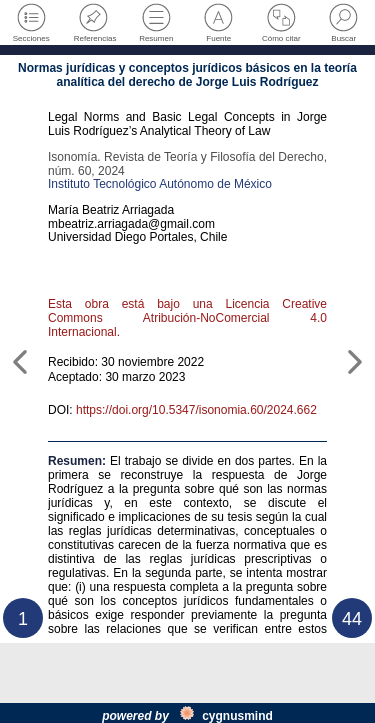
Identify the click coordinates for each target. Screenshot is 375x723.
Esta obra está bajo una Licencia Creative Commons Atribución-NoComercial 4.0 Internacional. (187, 318)
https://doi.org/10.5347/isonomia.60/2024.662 (196, 410)
